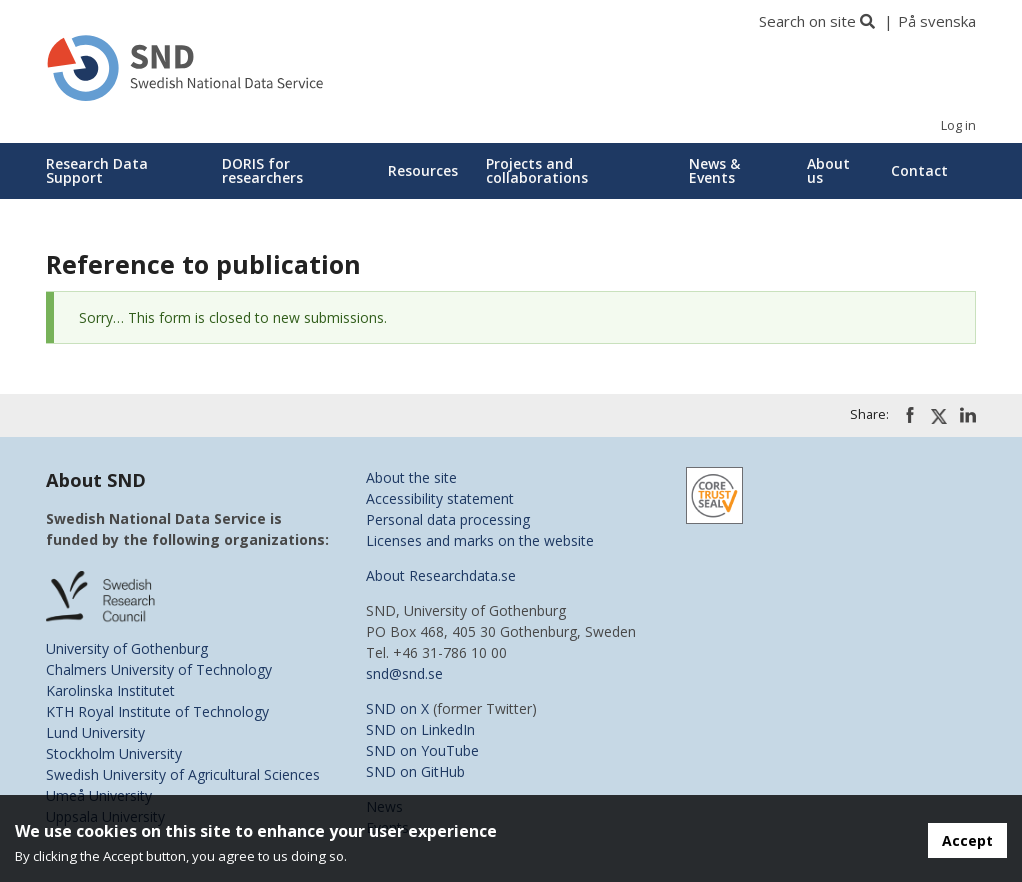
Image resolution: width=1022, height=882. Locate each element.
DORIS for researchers (262, 170)
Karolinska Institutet (110, 690)
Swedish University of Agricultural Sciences (183, 774)
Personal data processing (448, 519)
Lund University (95, 732)
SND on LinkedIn (420, 729)
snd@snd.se (404, 673)
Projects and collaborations (537, 170)
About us (828, 170)
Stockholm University (114, 753)
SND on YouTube (422, 750)
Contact (919, 170)
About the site (411, 477)
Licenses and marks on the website (480, 540)
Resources (423, 170)
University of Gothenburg (127, 648)
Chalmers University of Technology (159, 669)
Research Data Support (97, 170)
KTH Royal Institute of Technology (157, 711)
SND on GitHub (415, 771)
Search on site (807, 21)
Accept (967, 840)
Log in (958, 125)
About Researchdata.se (441, 575)
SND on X (397, 708)
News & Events (714, 170)
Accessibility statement (440, 498)
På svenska (937, 21)
